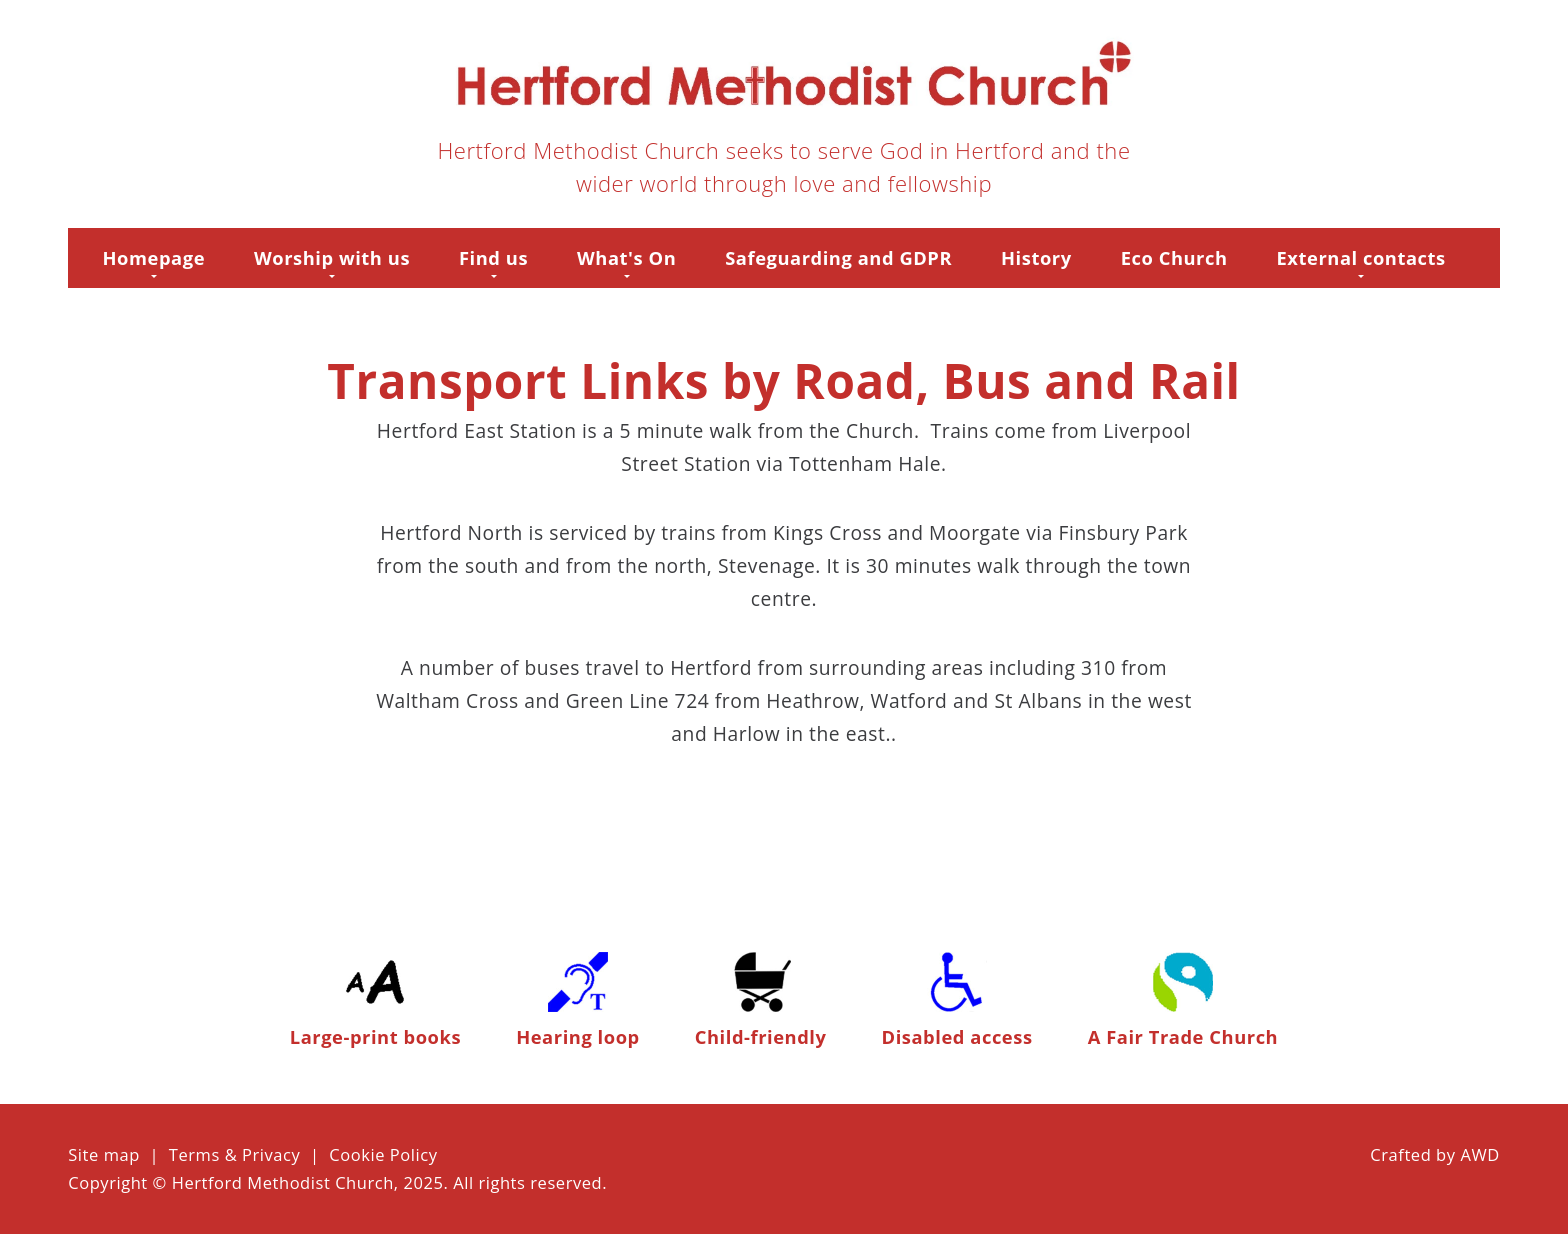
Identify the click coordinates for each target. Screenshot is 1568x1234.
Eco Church (1174, 257)
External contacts (1361, 257)
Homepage (154, 257)
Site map (104, 1154)
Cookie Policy (383, 1154)
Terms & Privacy (235, 1154)
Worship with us (332, 257)
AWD (1479, 1154)
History (1036, 257)
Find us (493, 257)
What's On (626, 257)
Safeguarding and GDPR (838, 257)
